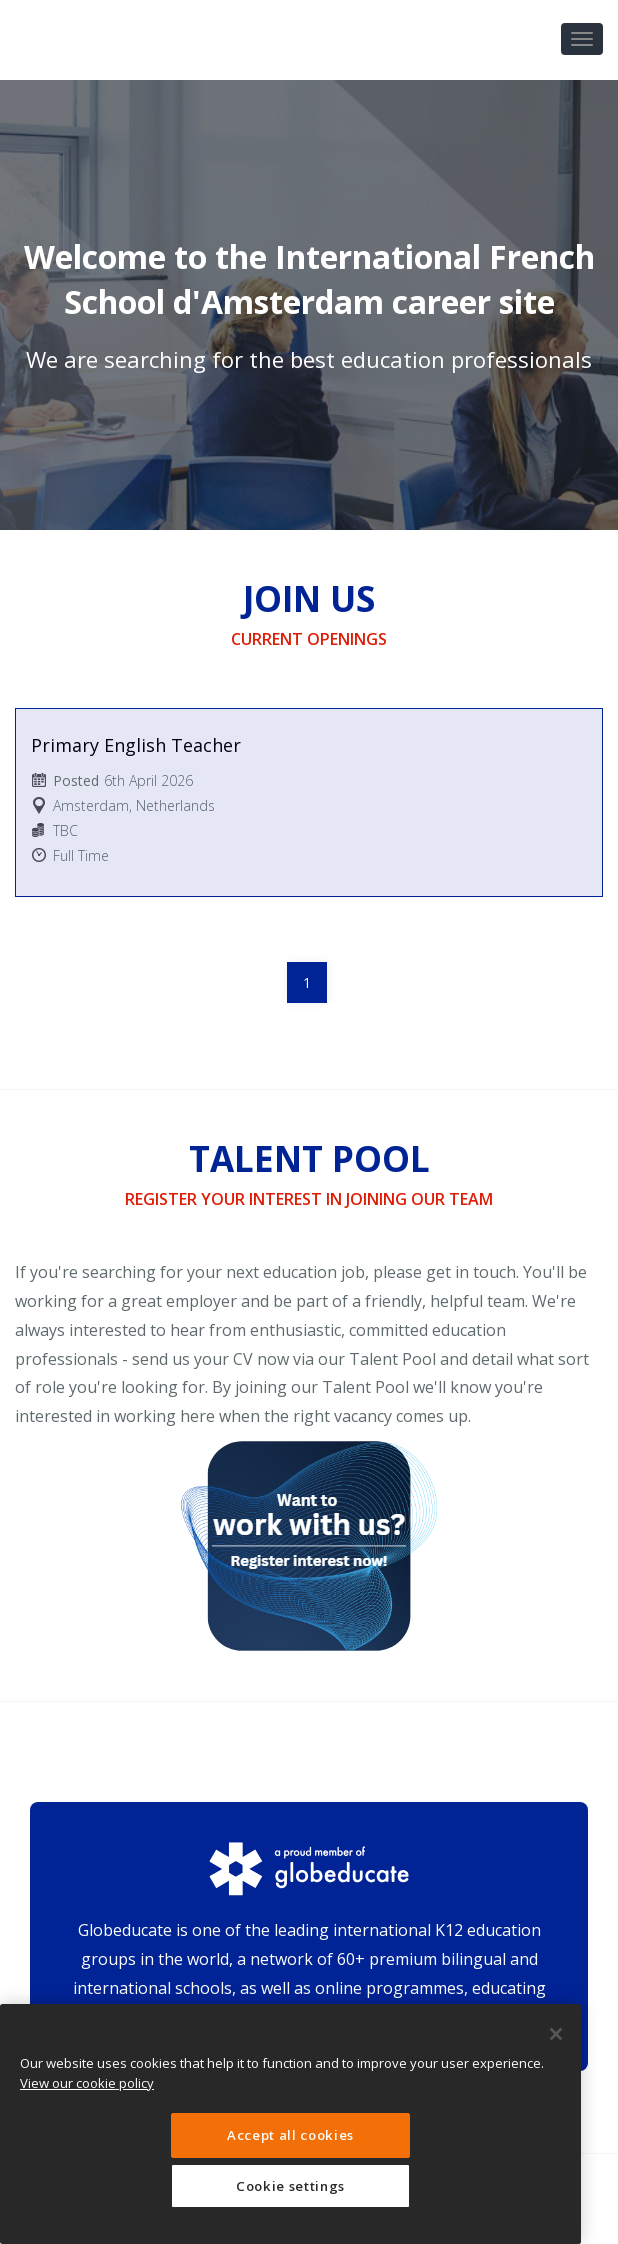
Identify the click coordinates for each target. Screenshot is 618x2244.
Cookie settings (290, 2186)
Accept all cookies (290, 2135)
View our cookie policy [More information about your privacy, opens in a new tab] (87, 2083)
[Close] (556, 2034)
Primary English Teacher (136, 745)
